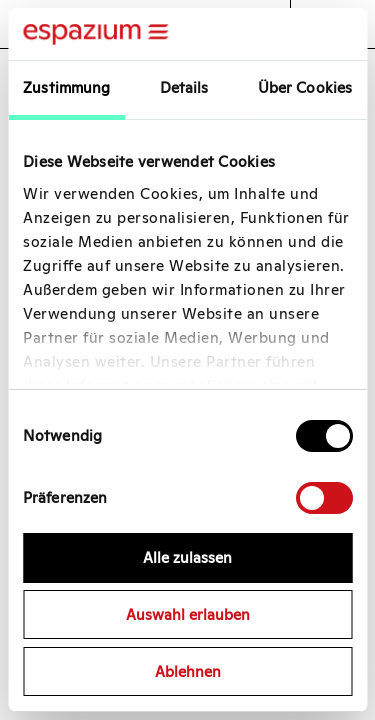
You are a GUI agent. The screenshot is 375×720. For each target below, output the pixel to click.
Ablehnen (188, 671)
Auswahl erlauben (188, 614)
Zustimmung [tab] (66, 87)
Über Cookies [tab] (305, 87)
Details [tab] (184, 87)
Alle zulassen (187, 557)
